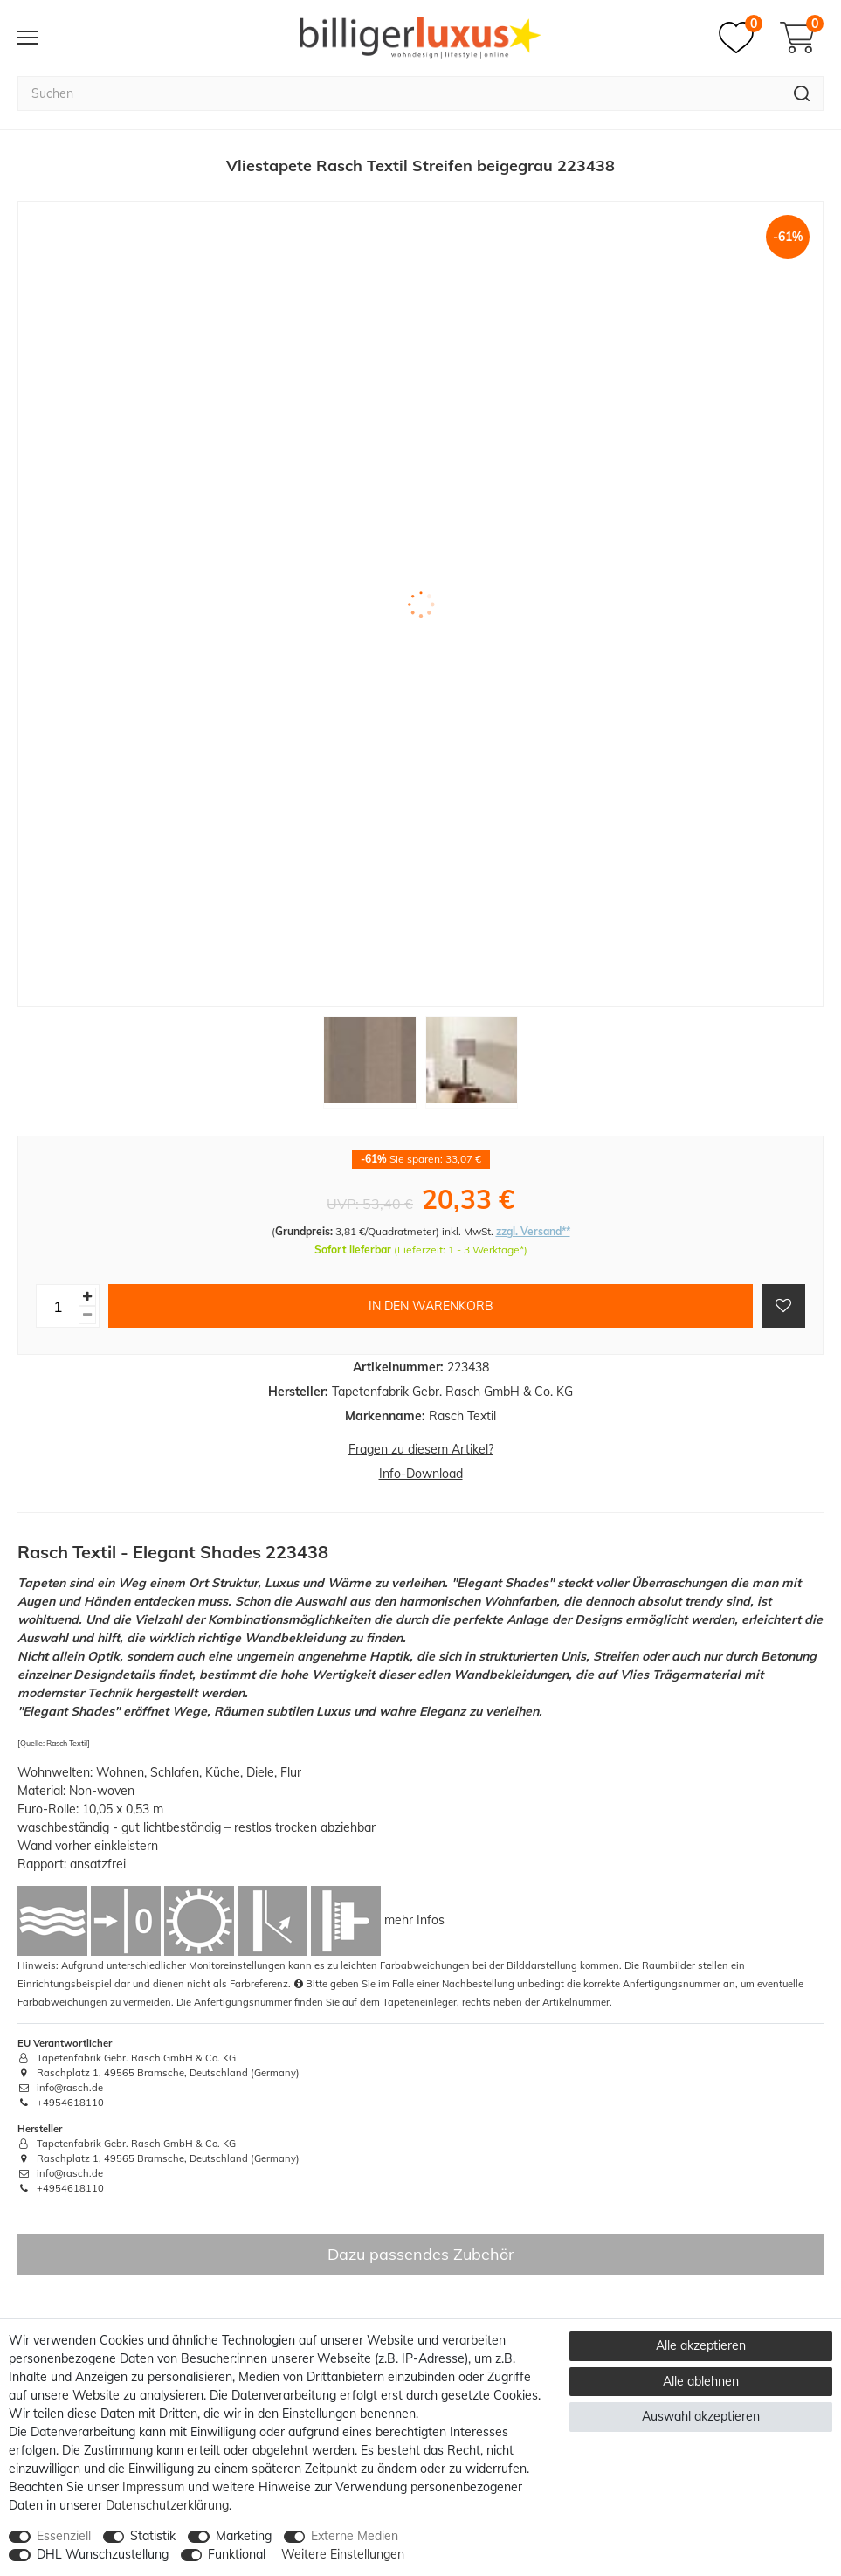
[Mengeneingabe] (58, 1306)
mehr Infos (414, 1920)
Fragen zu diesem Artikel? (420, 1449)
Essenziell (64, 2536)
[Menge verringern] (87, 1315)
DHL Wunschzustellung (103, 2554)
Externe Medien (354, 2536)
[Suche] (802, 93)
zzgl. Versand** (533, 1231)
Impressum (153, 2487)
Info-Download (421, 1473)
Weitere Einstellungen (342, 2554)
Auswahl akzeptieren (701, 2416)
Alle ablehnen (701, 2381)
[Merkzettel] (740, 37)
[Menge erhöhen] (87, 1297)
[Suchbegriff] (399, 93)
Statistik (153, 2536)
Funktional (236, 2554)
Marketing (244, 2536)
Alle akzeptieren (701, 2345)
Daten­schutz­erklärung (167, 2505)
